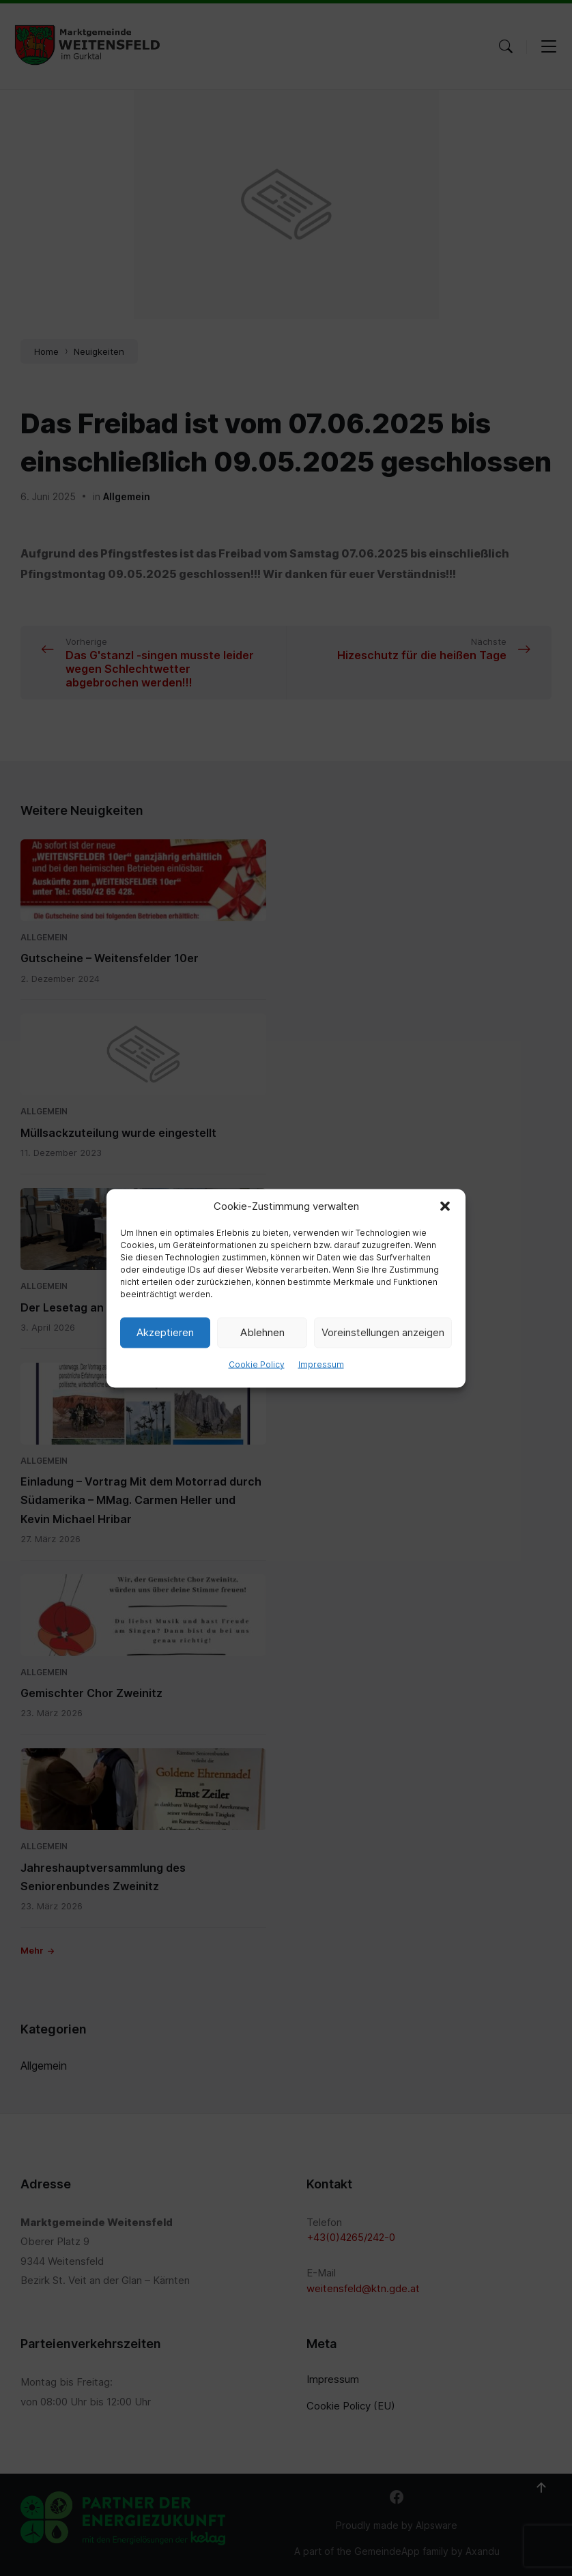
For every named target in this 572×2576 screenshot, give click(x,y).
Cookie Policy (257, 1364)
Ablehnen (262, 1332)
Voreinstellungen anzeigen (382, 1332)
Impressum (321, 1364)
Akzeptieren (165, 1332)
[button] (445, 1206)
